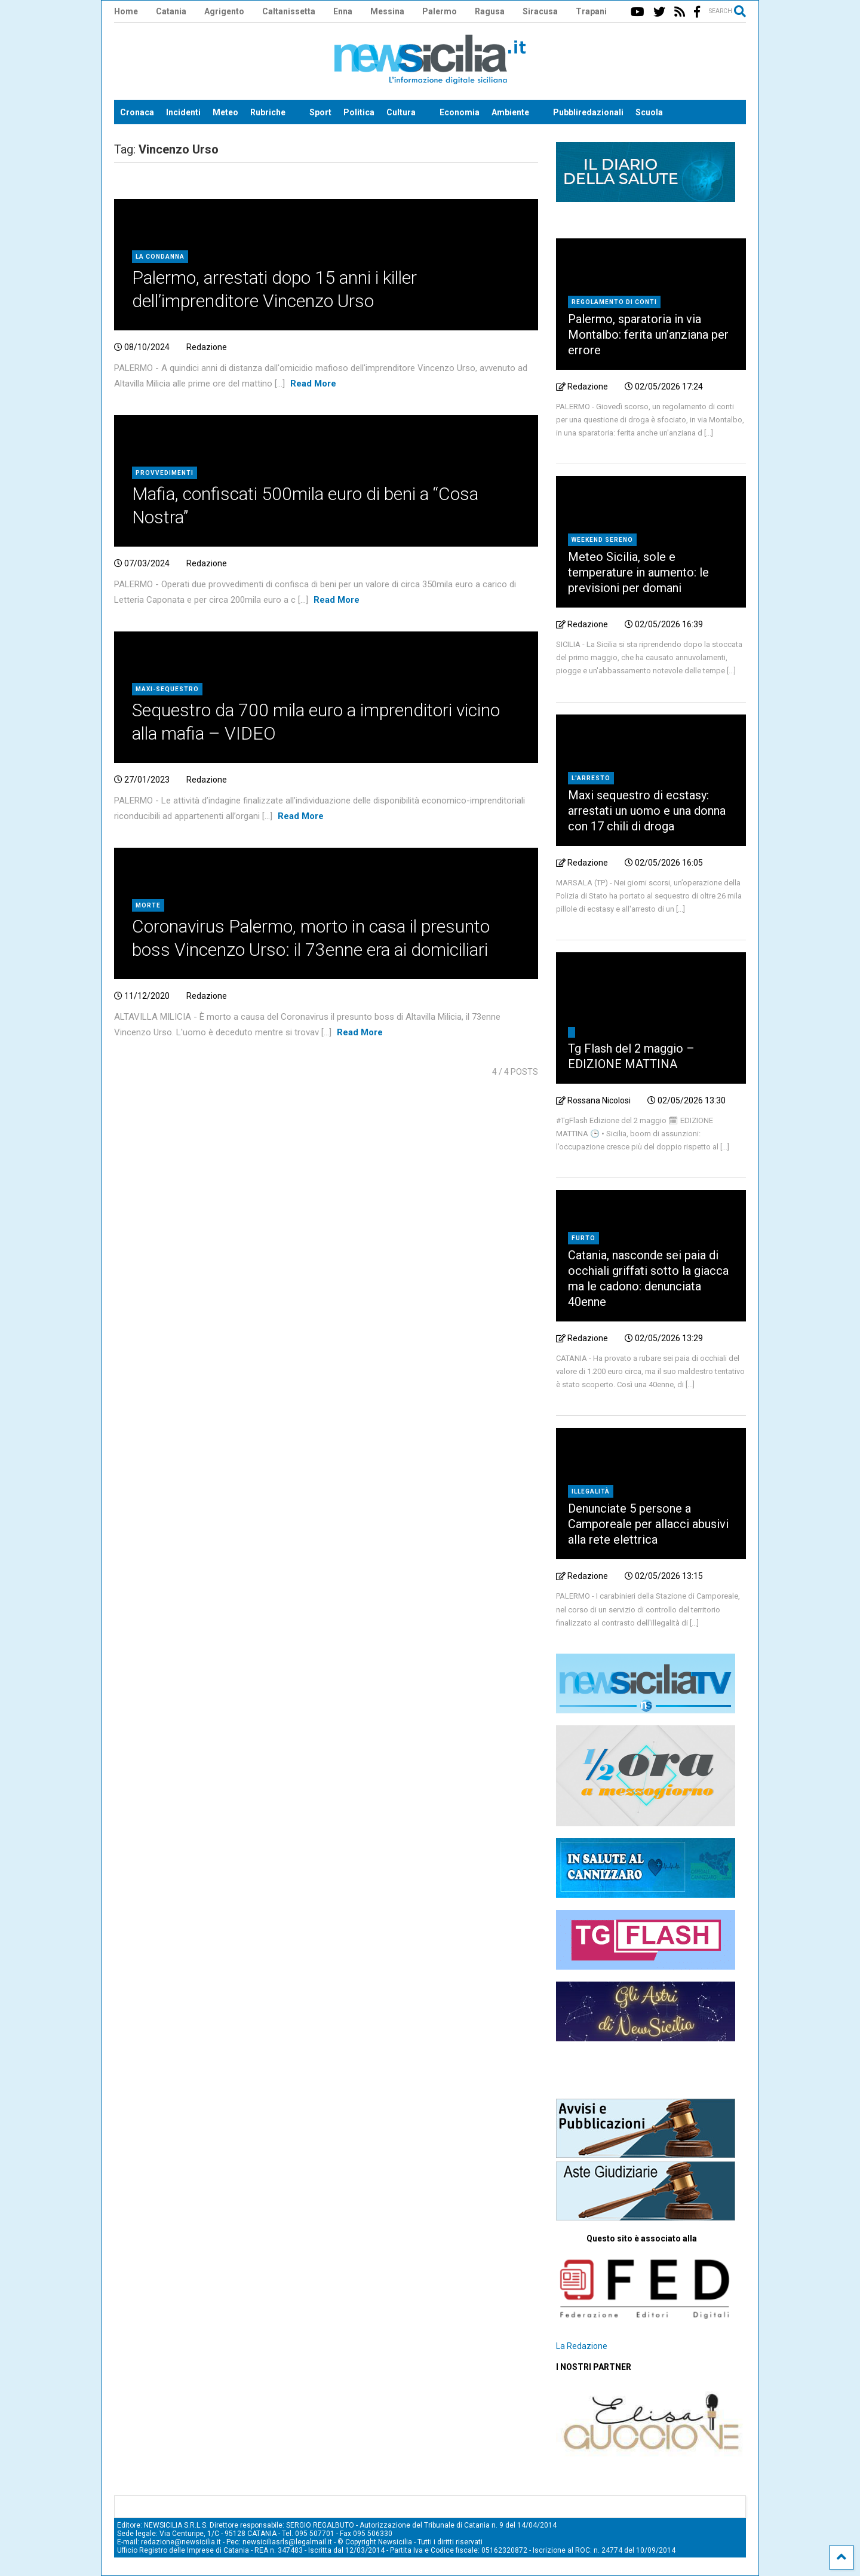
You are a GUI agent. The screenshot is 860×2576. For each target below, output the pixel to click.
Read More (313, 383)
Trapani (591, 11)
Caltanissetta (288, 11)
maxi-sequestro (167, 689)
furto (583, 1238)
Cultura (401, 112)
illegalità (591, 1491)
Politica (358, 112)
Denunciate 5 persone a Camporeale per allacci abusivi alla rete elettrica (648, 1524)
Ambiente (510, 112)
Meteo (225, 112)
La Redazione (581, 2346)
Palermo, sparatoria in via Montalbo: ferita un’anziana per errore (648, 334)
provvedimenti (165, 473)
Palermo (439, 11)
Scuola (649, 112)
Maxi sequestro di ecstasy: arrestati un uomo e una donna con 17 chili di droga (647, 810)
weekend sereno (602, 539)
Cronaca (137, 112)
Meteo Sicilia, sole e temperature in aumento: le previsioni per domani (638, 572)
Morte (148, 905)
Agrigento (224, 11)
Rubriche (267, 112)
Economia (460, 112)
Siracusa (540, 11)
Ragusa (490, 11)
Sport (320, 112)
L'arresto (591, 778)
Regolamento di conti (614, 302)
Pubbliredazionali (588, 112)
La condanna (160, 256)
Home (126, 11)
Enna (342, 11)
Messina (387, 11)
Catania (171, 11)
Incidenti (183, 112)
